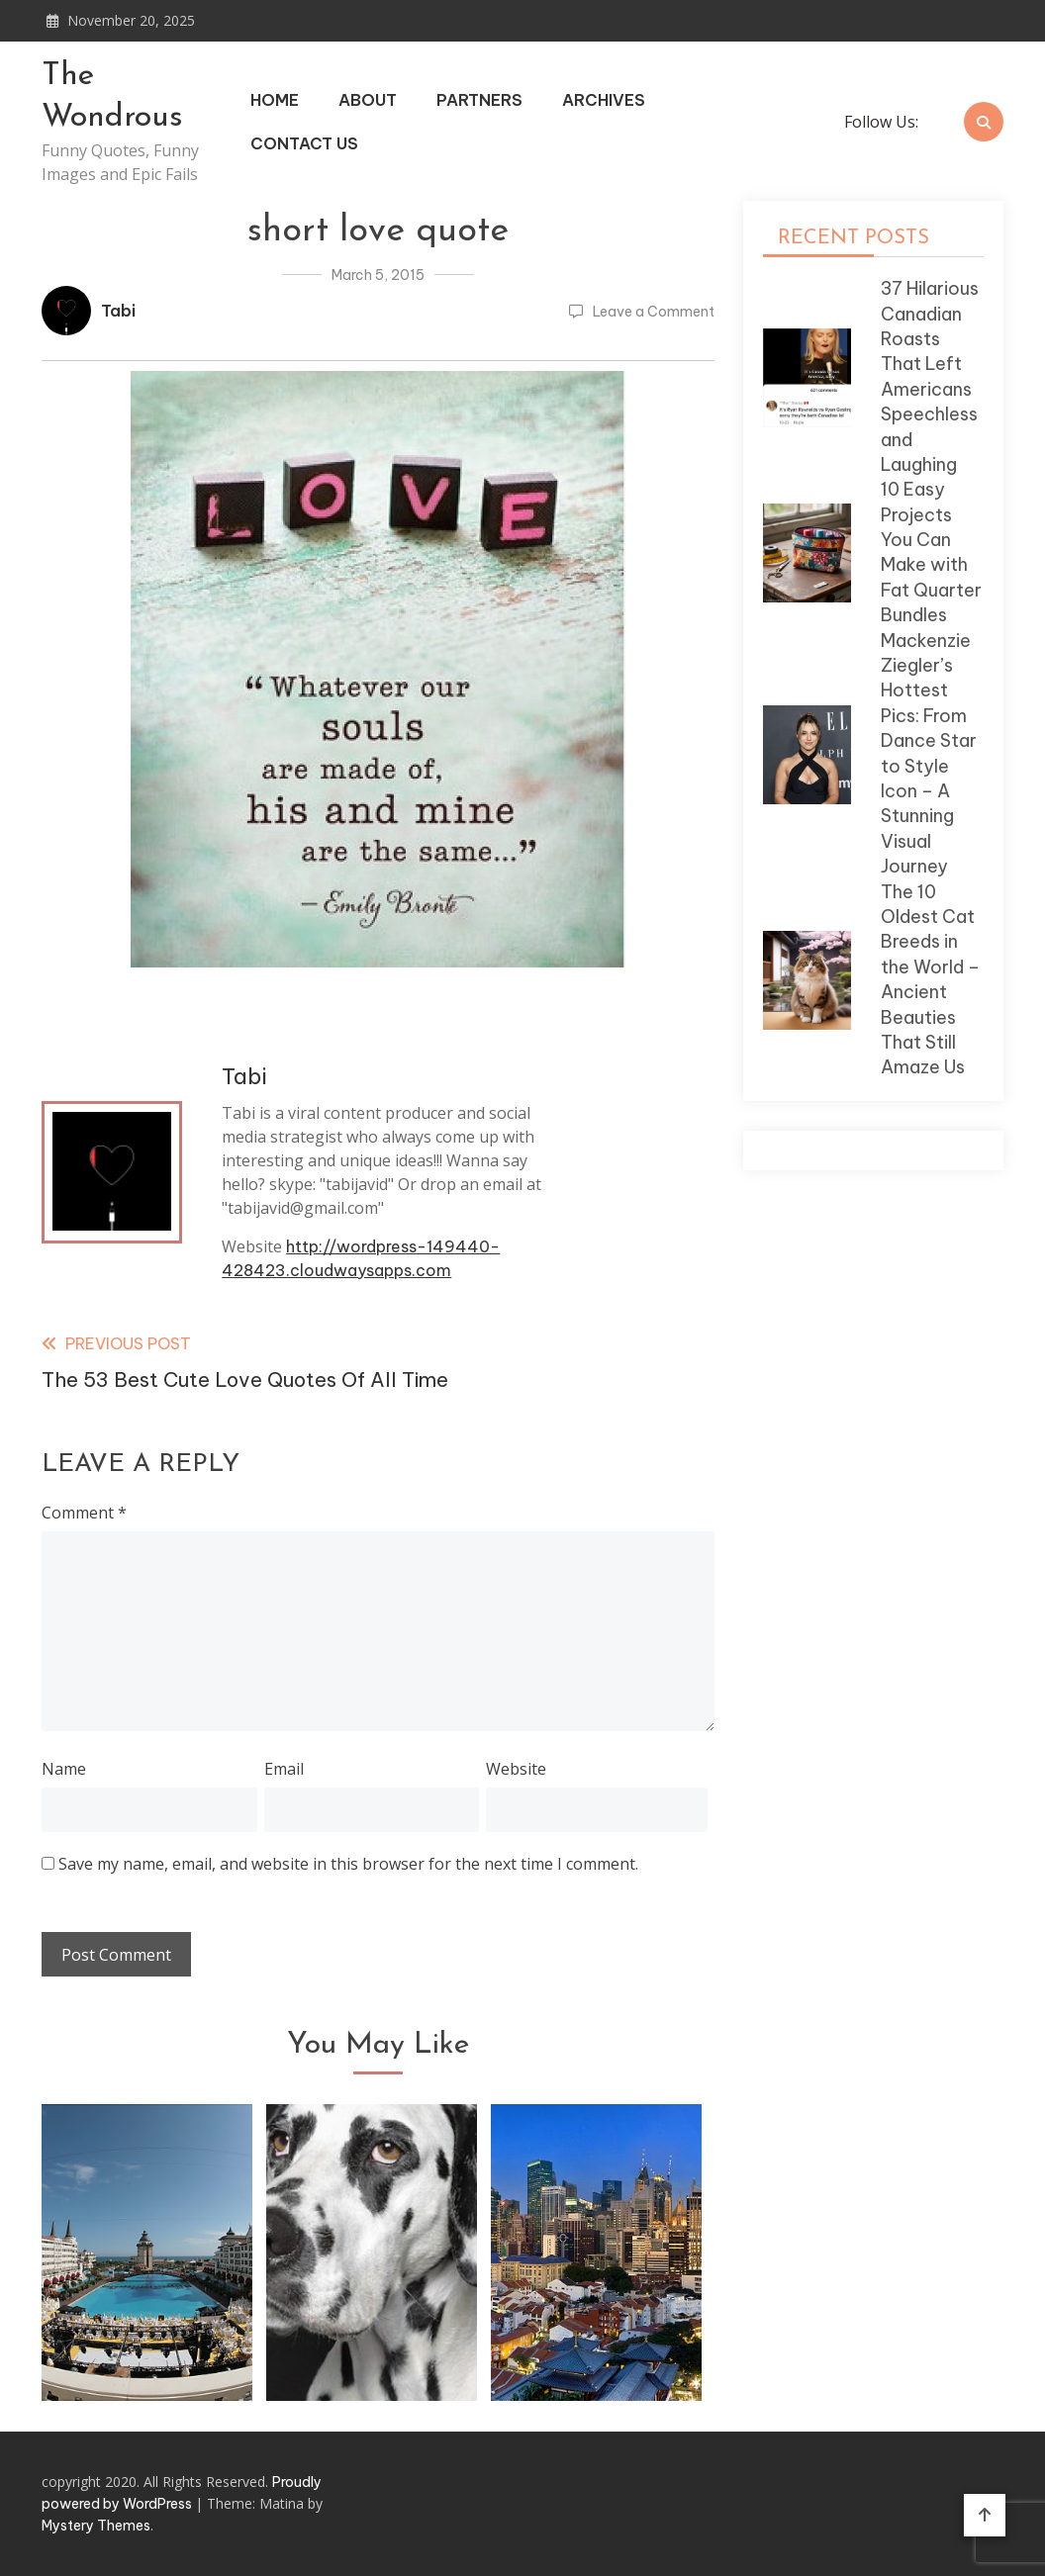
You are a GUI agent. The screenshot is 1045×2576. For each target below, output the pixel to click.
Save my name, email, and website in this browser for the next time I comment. (348, 1864)
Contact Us (304, 143)
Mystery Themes (96, 2525)
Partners (479, 100)
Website (516, 1769)
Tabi (118, 311)
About (367, 100)
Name (64, 1769)
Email (284, 1769)
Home (274, 100)
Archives (603, 100)
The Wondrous (112, 97)
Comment (84, 1512)
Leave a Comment (653, 312)
